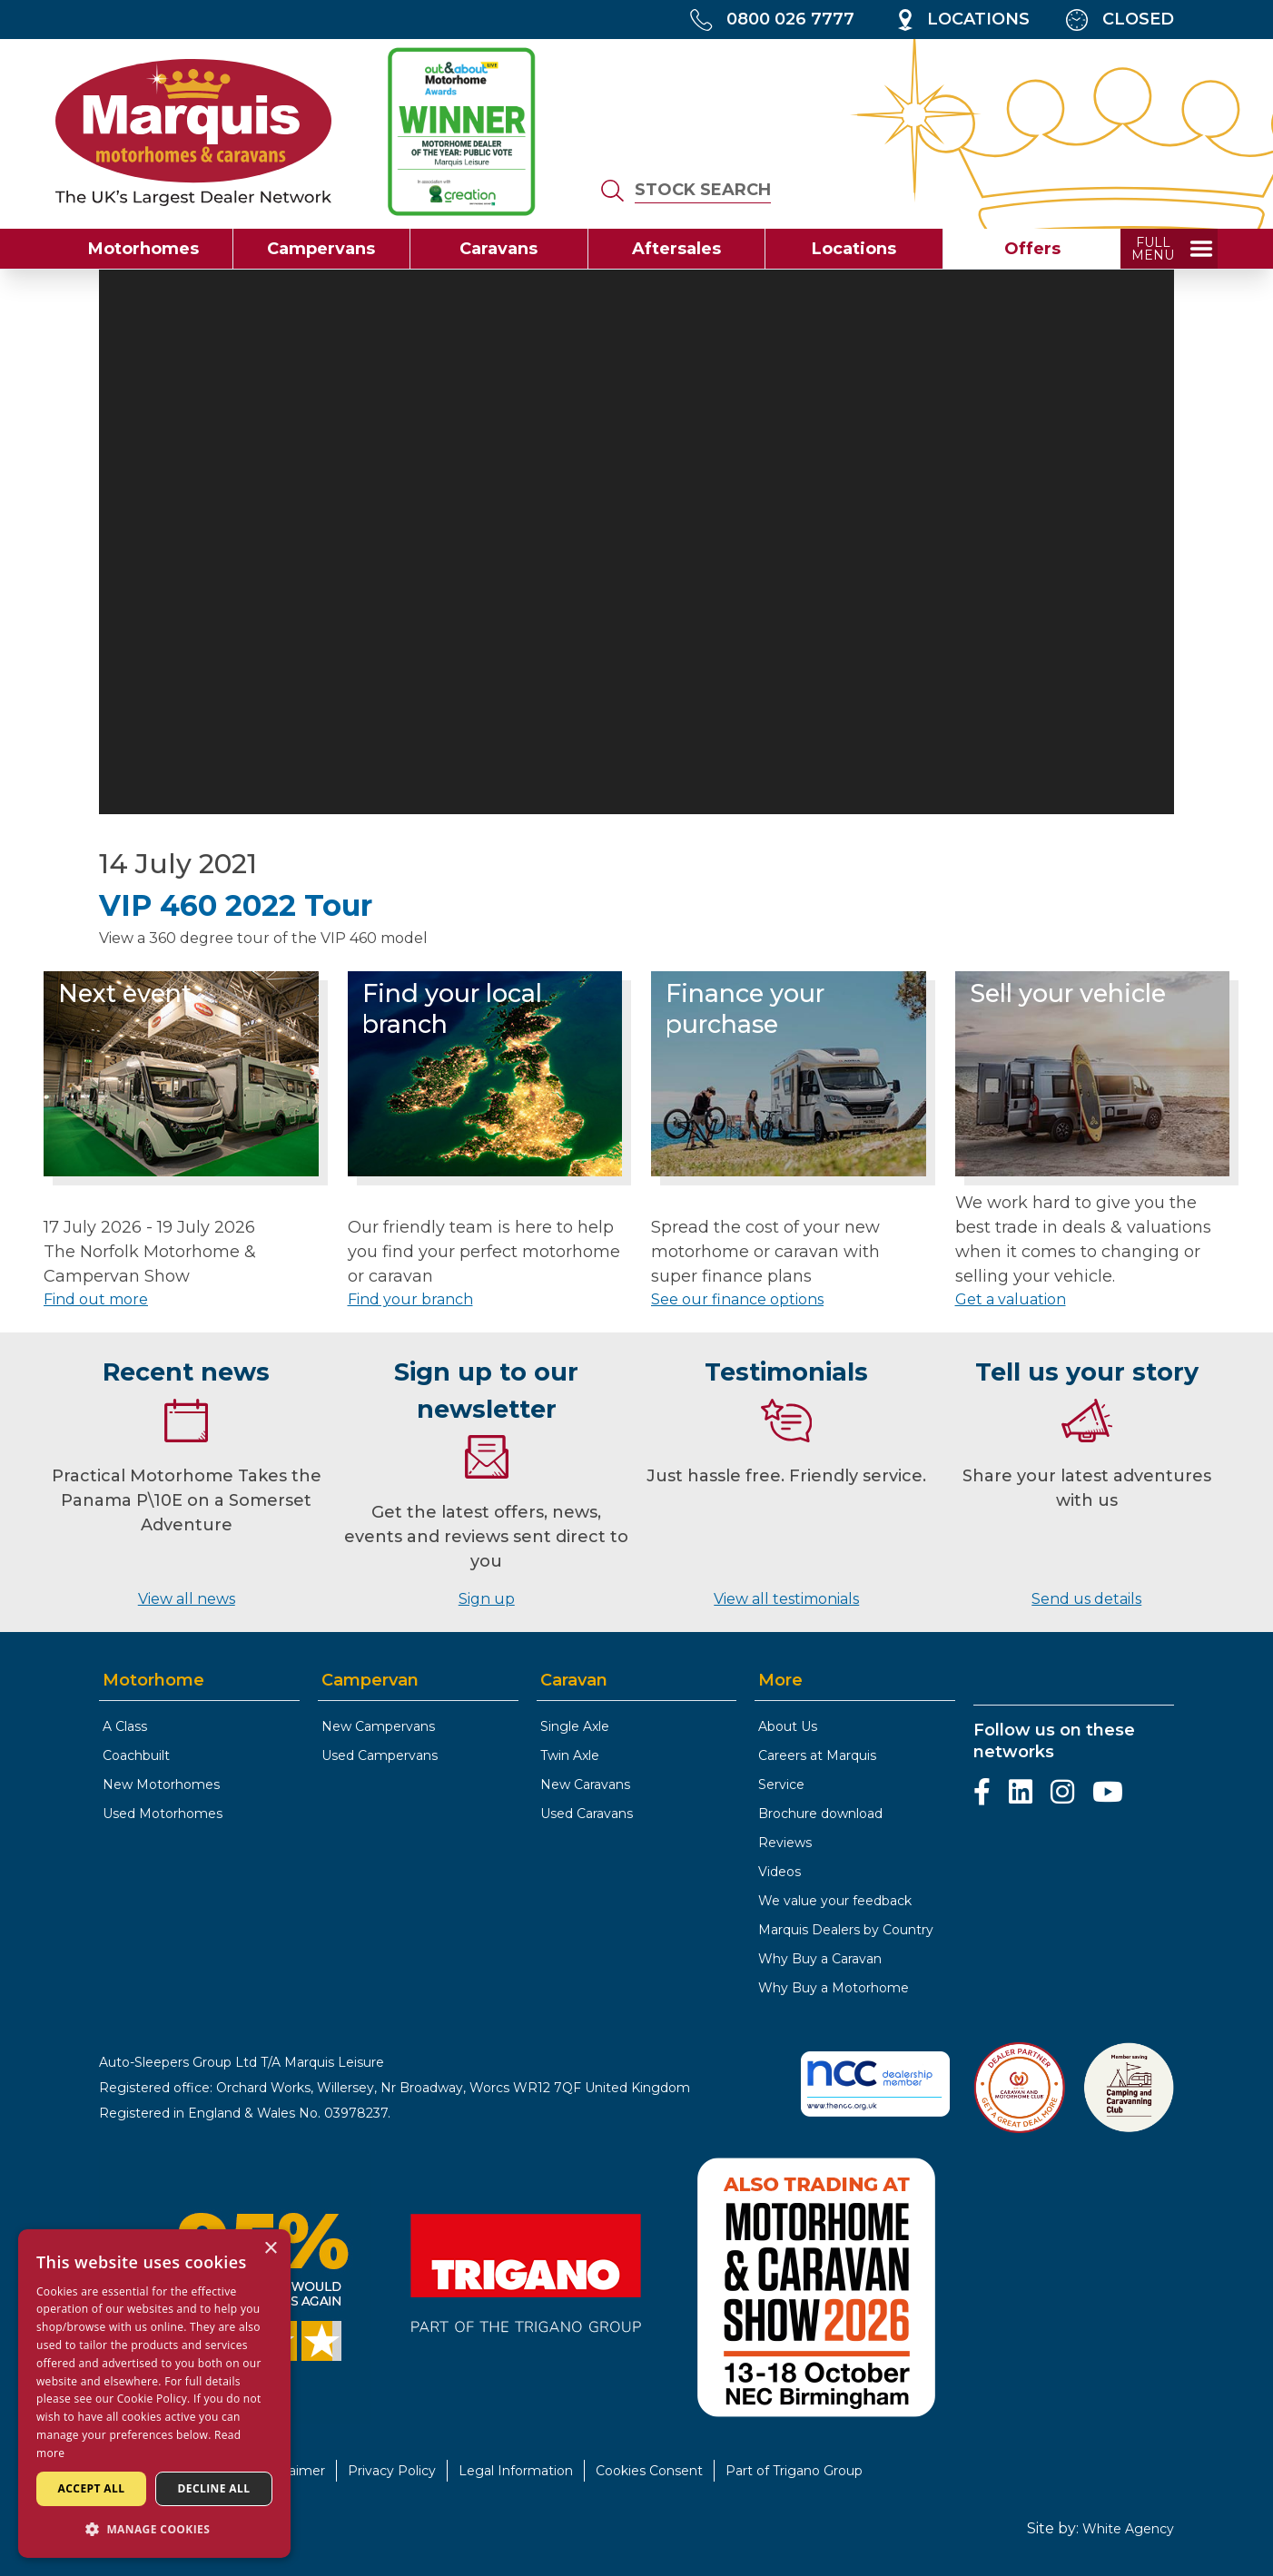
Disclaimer (292, 2471)
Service (781, 1784)
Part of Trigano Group (794, 2471)
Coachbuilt (136, 1755)
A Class (125, 1726)
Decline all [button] (214, 2488)
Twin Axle (569, 1755)
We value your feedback (835, 1901)
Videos (779, 1871)
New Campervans (378, 1726)
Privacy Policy (392, 2471)
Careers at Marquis (817, 1755)
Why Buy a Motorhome (833, 1988)
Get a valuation (1010, 1299)
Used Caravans (586, 1813)
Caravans (498, 249)
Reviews (785, 1842)
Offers (1032, 249)
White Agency (1128, 2529)
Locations (854, 249)
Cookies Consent (649, 2471)
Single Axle (574, 1726)
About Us (787, 1726)
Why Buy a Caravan (820, 1959)
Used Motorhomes (162, 1813)
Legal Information (516, 2471)
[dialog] (154, 2393)
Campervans (321, 249)
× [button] (270, 2249)
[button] (154, 2529)
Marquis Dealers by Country (845, 1930)
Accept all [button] (91, 2488)
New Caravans (585, 1784)
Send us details (1086, 1599)
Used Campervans (379, 1755)
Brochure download (820, 1813)
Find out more (96, 1299)
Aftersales (676, 249)
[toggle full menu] (1169, 249)
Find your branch (410, 1299)
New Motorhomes (161, 1784)
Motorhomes (143, 249)
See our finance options (737, 1299)
